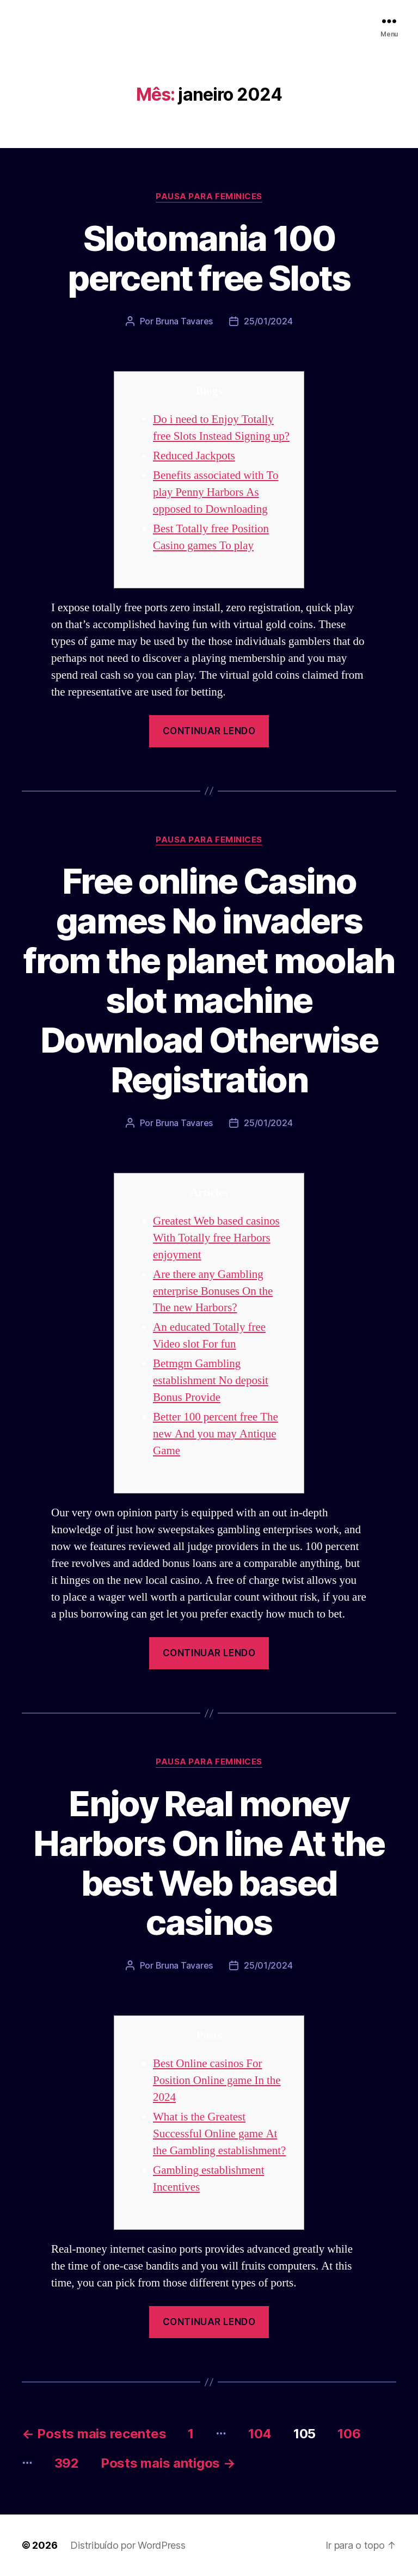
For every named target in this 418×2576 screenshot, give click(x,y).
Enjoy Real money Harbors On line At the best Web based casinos (208, 1863)
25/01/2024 (268, 321)
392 (66, 2463)
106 (348, 2434)
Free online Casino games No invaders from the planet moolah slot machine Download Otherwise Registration (208, 980)
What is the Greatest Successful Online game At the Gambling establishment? (219, 2134)
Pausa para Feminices (209, 196)
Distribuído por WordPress (127, 2545)
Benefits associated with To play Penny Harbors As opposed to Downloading (215, 492)
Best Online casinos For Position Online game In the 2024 (217, 2080)
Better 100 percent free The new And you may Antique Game (215, 1434)
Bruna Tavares (184, 321)
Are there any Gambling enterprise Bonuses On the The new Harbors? (213, 1291)
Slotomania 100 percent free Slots (208, 258)
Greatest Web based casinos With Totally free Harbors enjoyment (216, 1238)
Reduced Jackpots (194, 455)
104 (260, 2434)
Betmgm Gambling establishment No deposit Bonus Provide (210, 1380)
